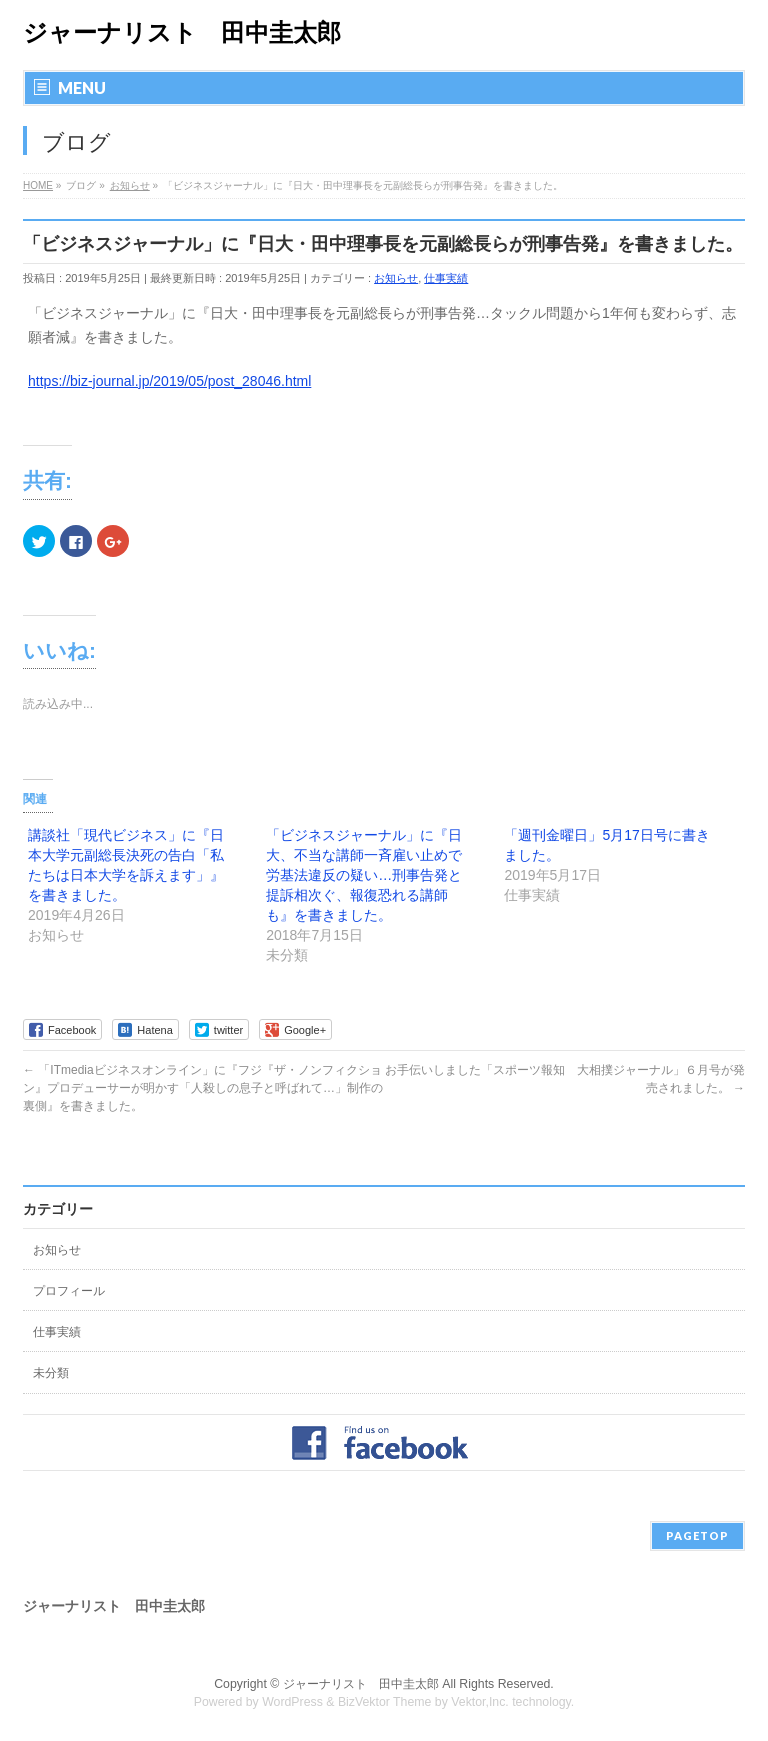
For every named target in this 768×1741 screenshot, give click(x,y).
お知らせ (396, 278)
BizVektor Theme (385, 1702)
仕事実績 (446, 278)
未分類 (51, 1373)
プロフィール (69, 1291)
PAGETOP (697, 1535)
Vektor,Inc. (480, 1702)
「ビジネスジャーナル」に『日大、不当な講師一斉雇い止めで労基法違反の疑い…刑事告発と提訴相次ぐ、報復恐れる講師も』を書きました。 (364, 875)
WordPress (292, 1702)
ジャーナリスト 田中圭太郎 (182, 32)
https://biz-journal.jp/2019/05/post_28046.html (169, 381)
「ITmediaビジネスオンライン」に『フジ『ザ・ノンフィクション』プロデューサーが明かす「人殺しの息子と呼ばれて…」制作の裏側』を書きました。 (203, 1088)
